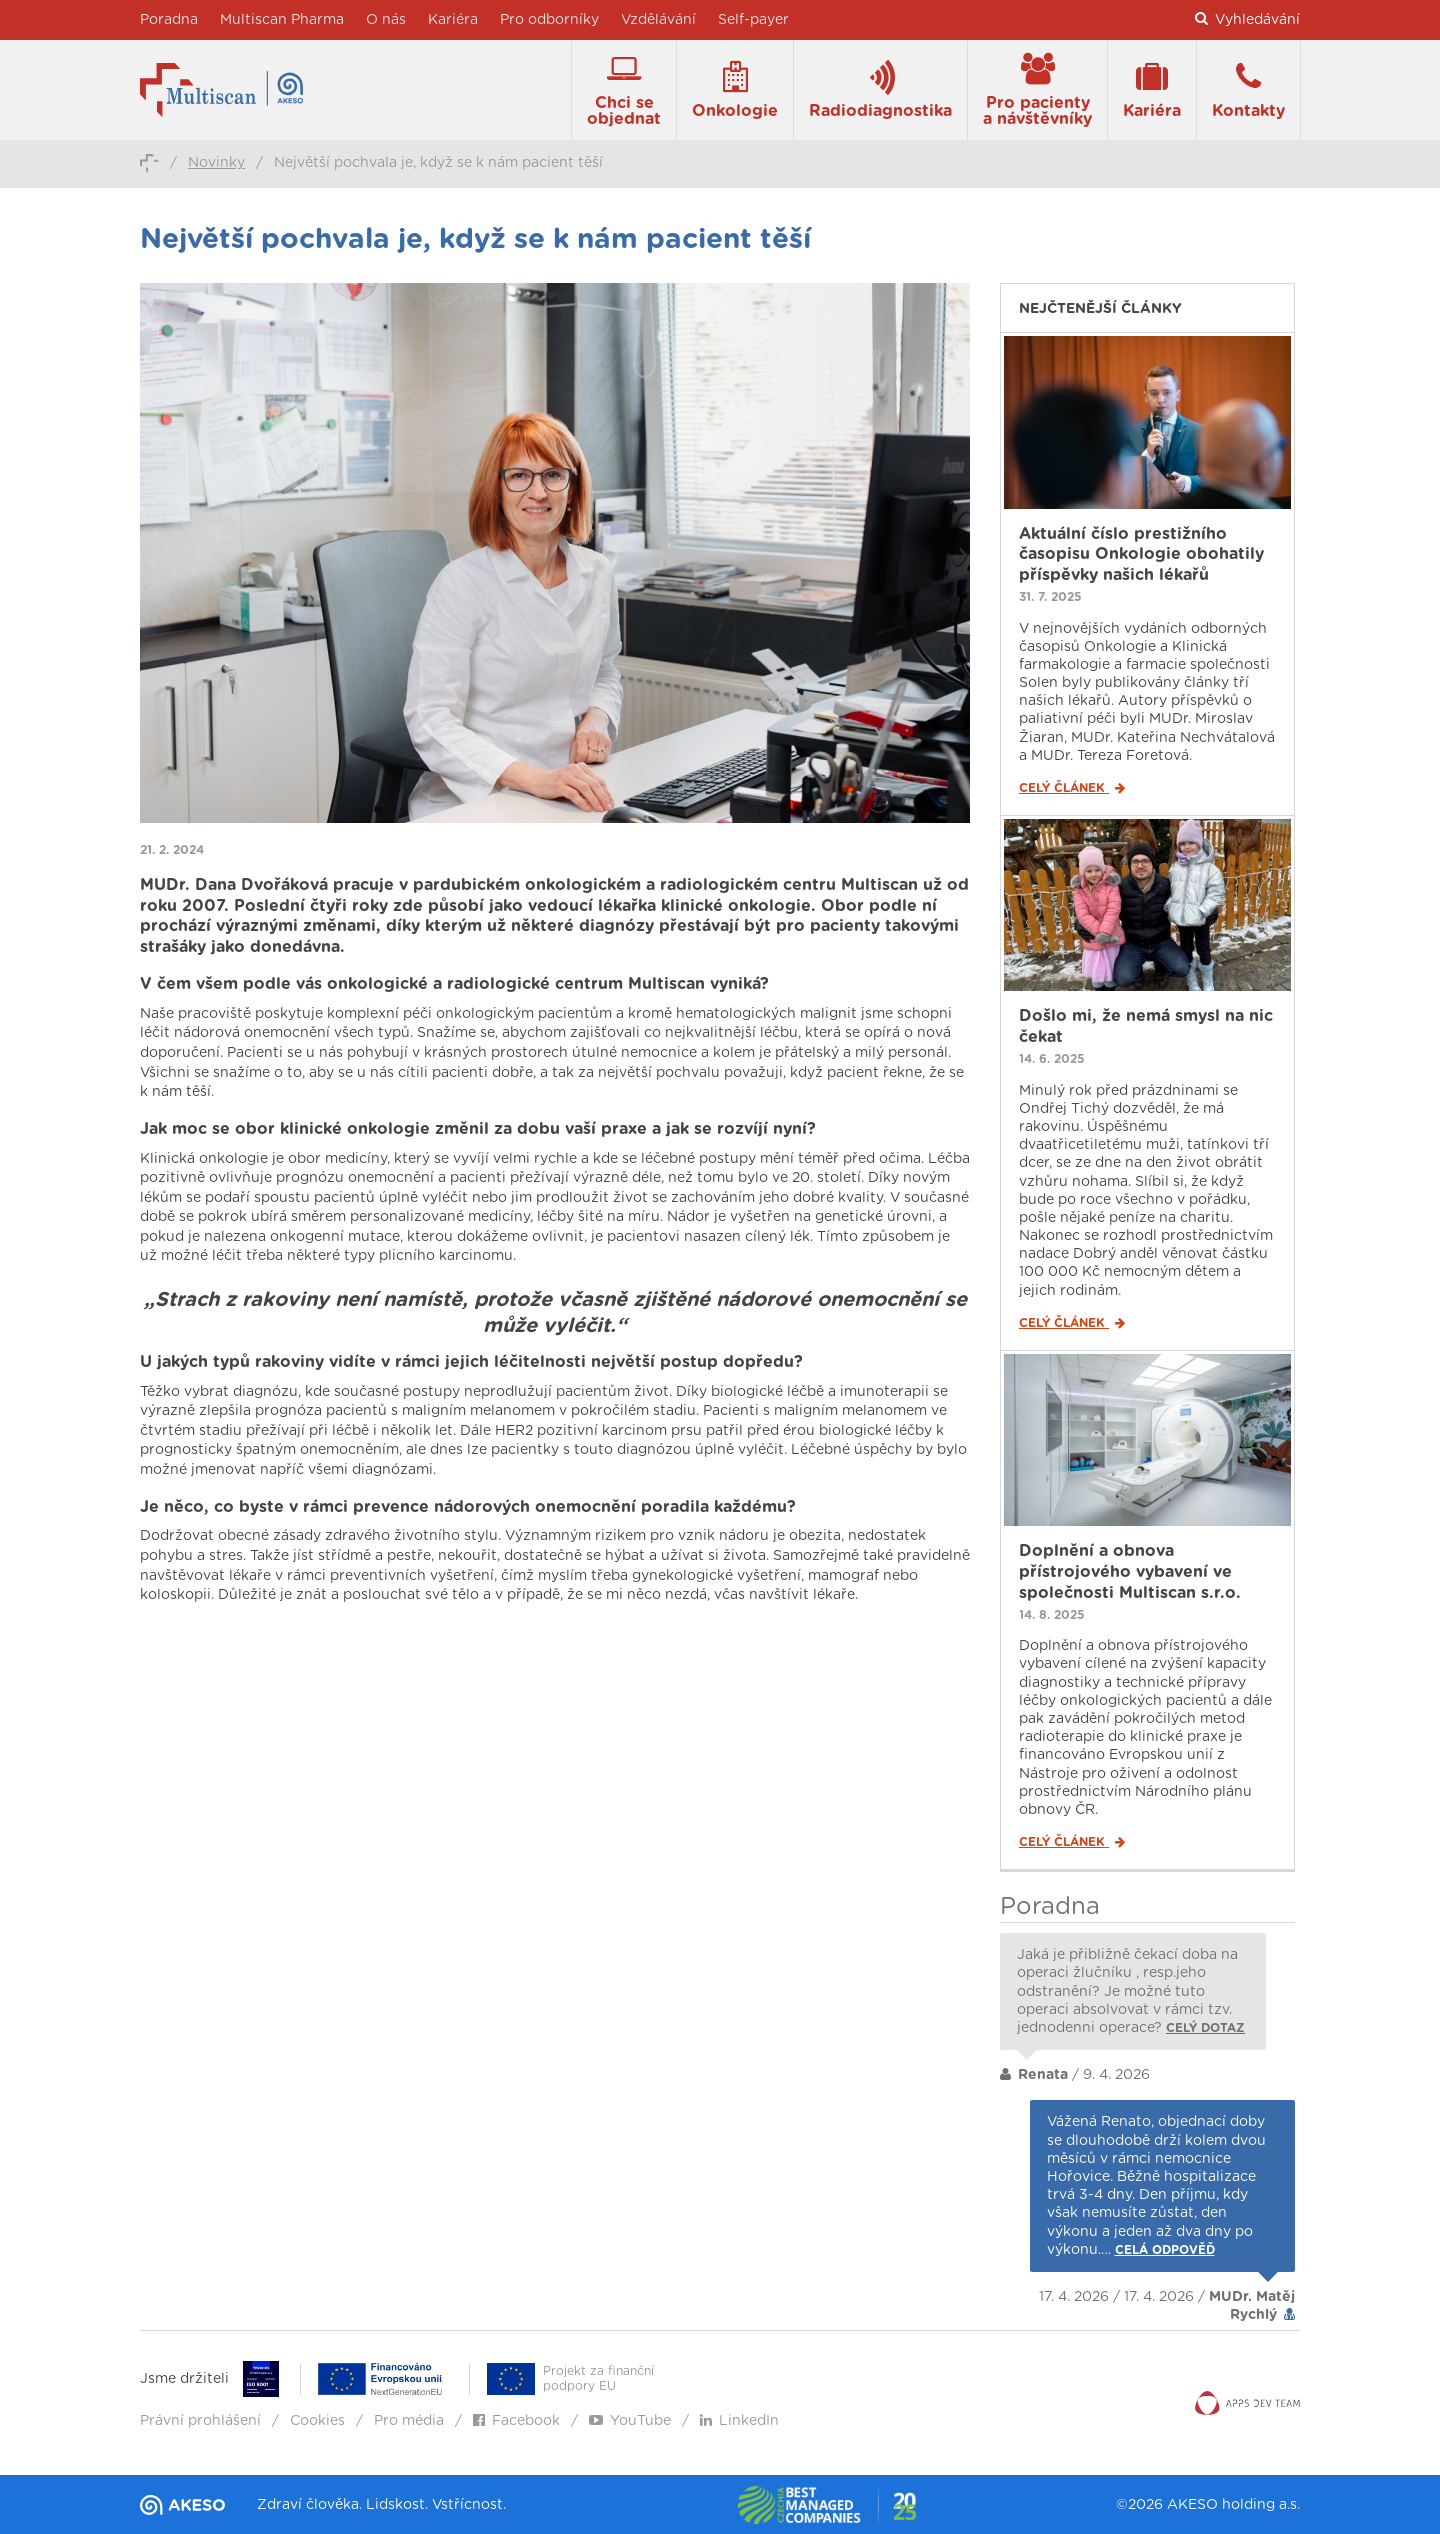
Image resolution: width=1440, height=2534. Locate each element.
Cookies (317, 2421)
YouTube (630, 2421)
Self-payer (753, 20)
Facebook (516, 2421)
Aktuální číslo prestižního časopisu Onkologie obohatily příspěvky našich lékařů (1141, 555)
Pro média (409, 2421)
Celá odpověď (1165, 2250)
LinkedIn (739, 2421)
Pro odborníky (549, 20)
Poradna (169, 20)
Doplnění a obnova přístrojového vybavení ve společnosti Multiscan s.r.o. (1130, 1572)
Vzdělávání (658, 20)
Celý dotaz (1205, 2028)
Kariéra (453, 20)
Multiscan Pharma (282, 20)
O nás (386, 20)
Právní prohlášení (200, 2421)
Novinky (216, 163)
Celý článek (1072, 788)
